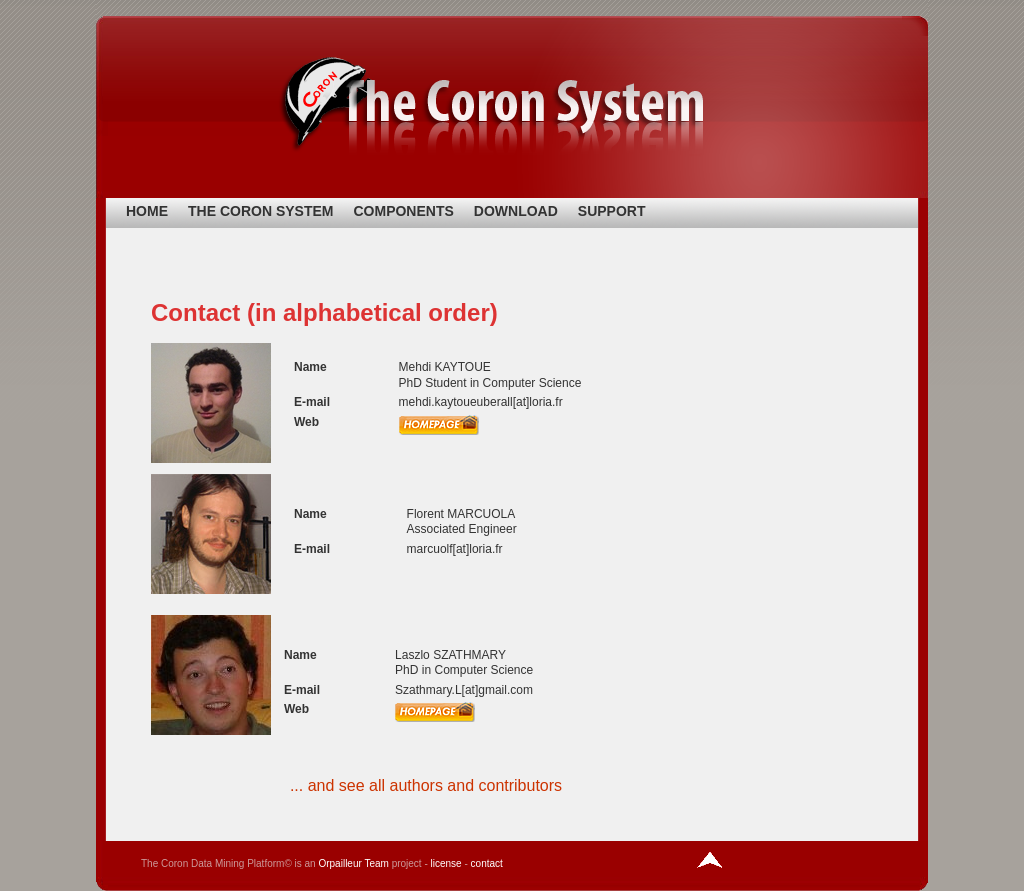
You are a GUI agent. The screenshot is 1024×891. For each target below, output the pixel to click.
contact (487, 863)
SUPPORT (612, 211)
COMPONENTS (403, 211)
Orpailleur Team (353, 863)
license (446, 863)
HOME (147, 211)
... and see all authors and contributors (426, 785)
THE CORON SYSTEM (260, 211)
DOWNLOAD (516, 211)
